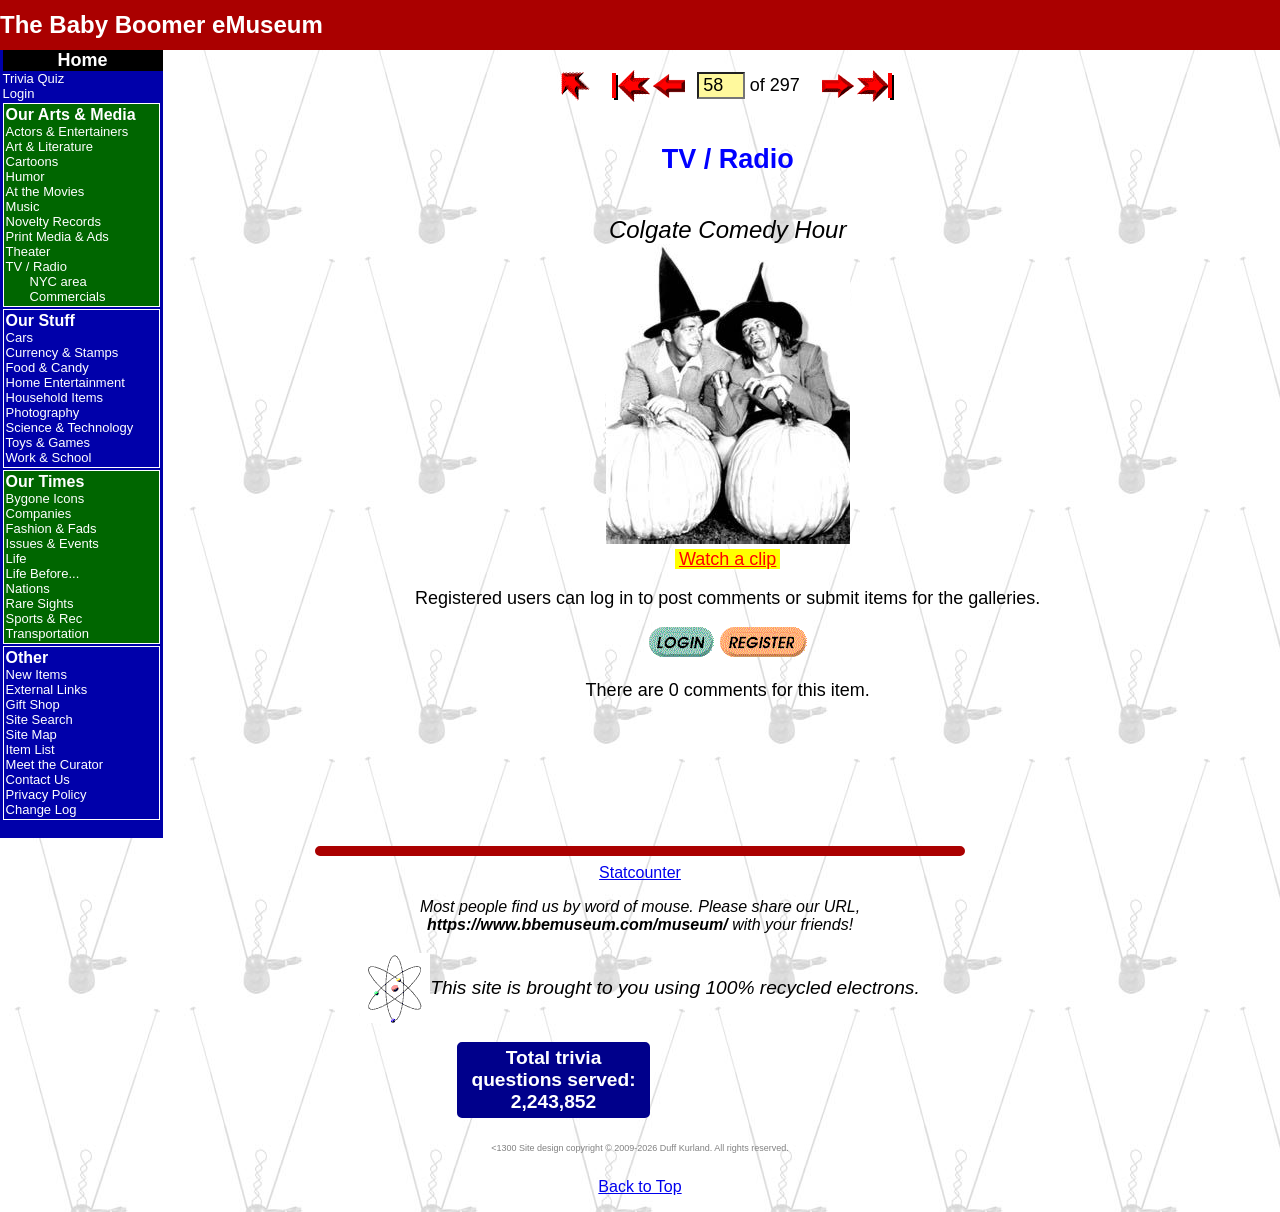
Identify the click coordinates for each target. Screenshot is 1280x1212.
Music (23, 206)
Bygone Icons (45, 498)
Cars (19, 337)
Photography (43, 412)
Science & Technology (70, 427)
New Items (36, 674)
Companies (39, 513)
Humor (25, 176)
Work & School (49, 457)
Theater (28, 251)
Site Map (31, 734)
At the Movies (45, 191)
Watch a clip (727, 559)
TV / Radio (36, 266)
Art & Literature (49, 146)
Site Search (39, 719)
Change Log (41, 809)
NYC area (58, 281)
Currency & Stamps (62, 352)
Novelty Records (53, 221)
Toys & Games (48, 442)
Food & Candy (47, 367)
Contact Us (38, 779)
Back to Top (639, 1186)
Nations (28, 588)
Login (19, 93)
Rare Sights (40, 603)
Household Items (55, 397)
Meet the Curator (55, 764)
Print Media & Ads (57, 236)
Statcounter (640, 872)
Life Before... (43, 573)
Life (16, 558)
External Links (47, 689)
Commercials (68, 296)
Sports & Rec (44, 618)
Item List (30, 749)
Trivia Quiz (34, 78)
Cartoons (32, 161)
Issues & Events (52, 543)
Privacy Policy (46, 794)
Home (83, 60)
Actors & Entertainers (67, 131)
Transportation (47, 633)
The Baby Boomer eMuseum (161, 24)
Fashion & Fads (51, 528)
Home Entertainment (65, 382)
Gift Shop (33, 704)
